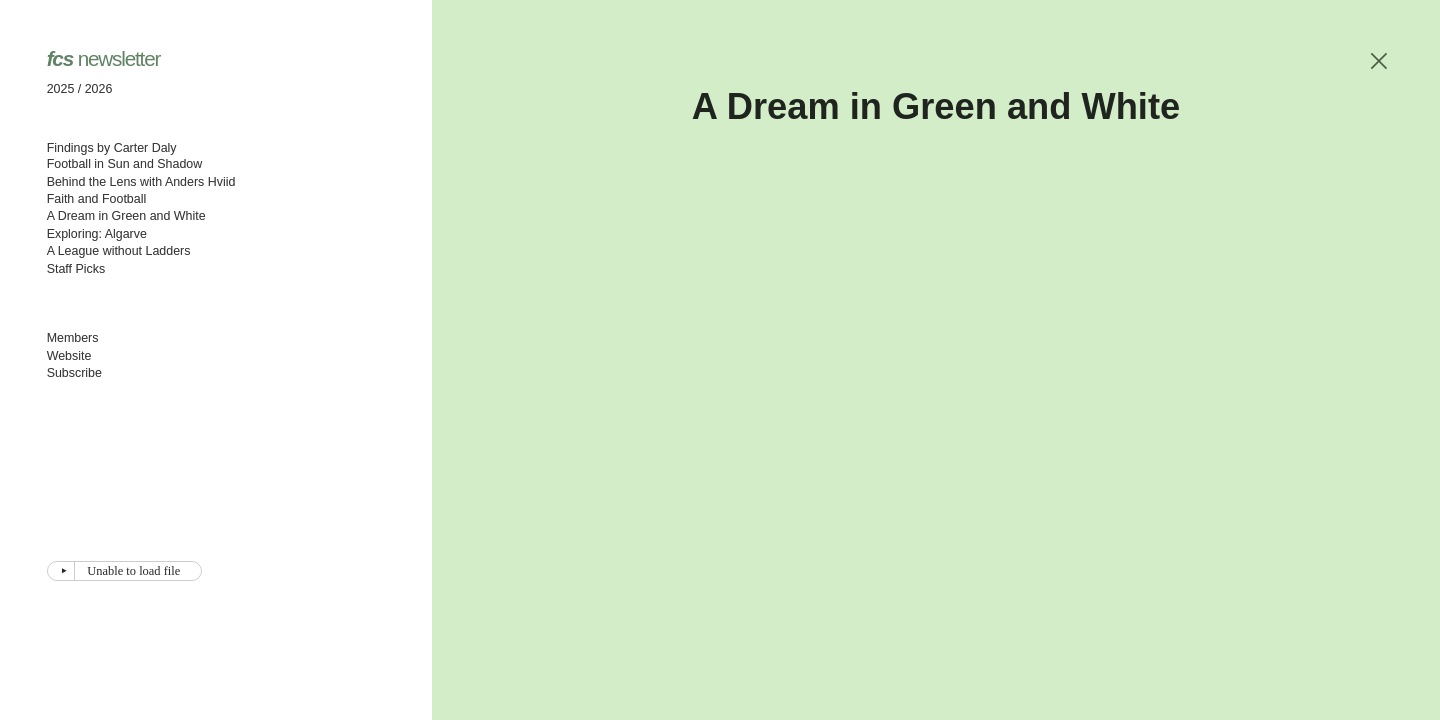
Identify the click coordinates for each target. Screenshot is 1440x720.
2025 (61, 89)
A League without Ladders (119, 251)
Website (69, 356)
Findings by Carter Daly (112, 148)
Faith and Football (97, 199)
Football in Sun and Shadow (125, 164)
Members (73, 338)
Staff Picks (76, 269)
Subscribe (74, 373)
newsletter (104, 58)
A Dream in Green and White (126, 216)
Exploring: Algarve (97, 234)
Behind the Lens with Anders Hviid (141, 182)
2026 (99, 89)
